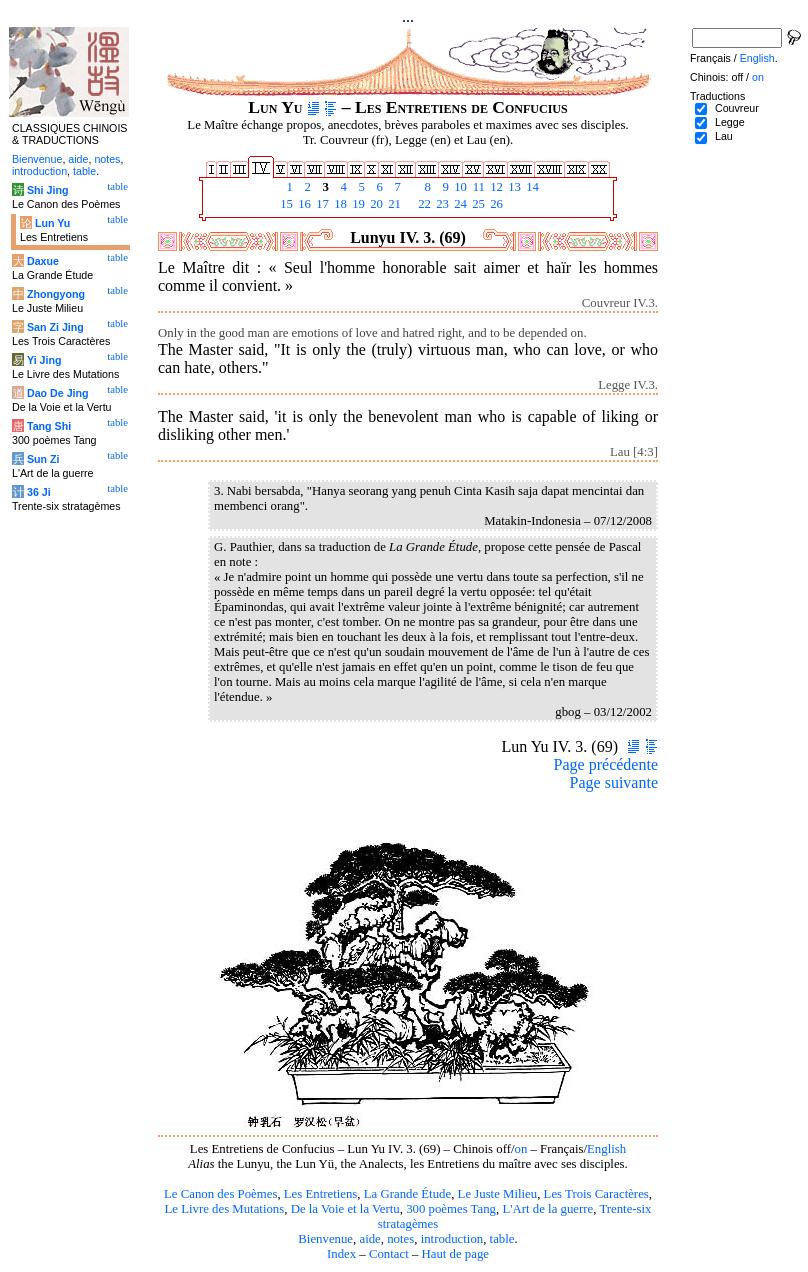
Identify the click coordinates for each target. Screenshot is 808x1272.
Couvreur (737, 108)
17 (321, 204)
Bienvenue (325, 1239)
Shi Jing (47, 190)
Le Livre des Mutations (224, 1209)
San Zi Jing (55, 327)
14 (531, 187)
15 (285, 204)
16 (303, 204)
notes (400, 1239)
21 (393, 204)
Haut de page (456, 1254)
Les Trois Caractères (596, 1194)
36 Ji (39, 492)
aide (369, 1239)
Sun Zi (43, 459)
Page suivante (614, 782)
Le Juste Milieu (498, 1194)
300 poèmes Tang (451, 1209)
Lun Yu (52, 223)
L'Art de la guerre (547, 1209)
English (606, 1149)
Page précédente (606, 764)
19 (357, 204)
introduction (452, 1239)
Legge (730, 122)
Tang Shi (49, 426)
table (502, 1239)
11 (477, 187)
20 (375, 204)
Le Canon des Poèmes (220, 1194)
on (521, 1149)
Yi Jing (44, 360)
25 (477, 204)
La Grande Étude (407, 1194)
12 (495, 187)
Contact (389, 1254)
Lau (724, 136)
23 (441, 204)
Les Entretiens (321, 1194)
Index (341, 1254)
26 (495, 204)
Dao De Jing (58, 393)
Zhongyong (56, 294)
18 (339, 204)
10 (459, 187)
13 (513, 187)
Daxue (43, 261)
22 (423, 204)
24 (459, 204)
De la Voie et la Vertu (345, 1209)
